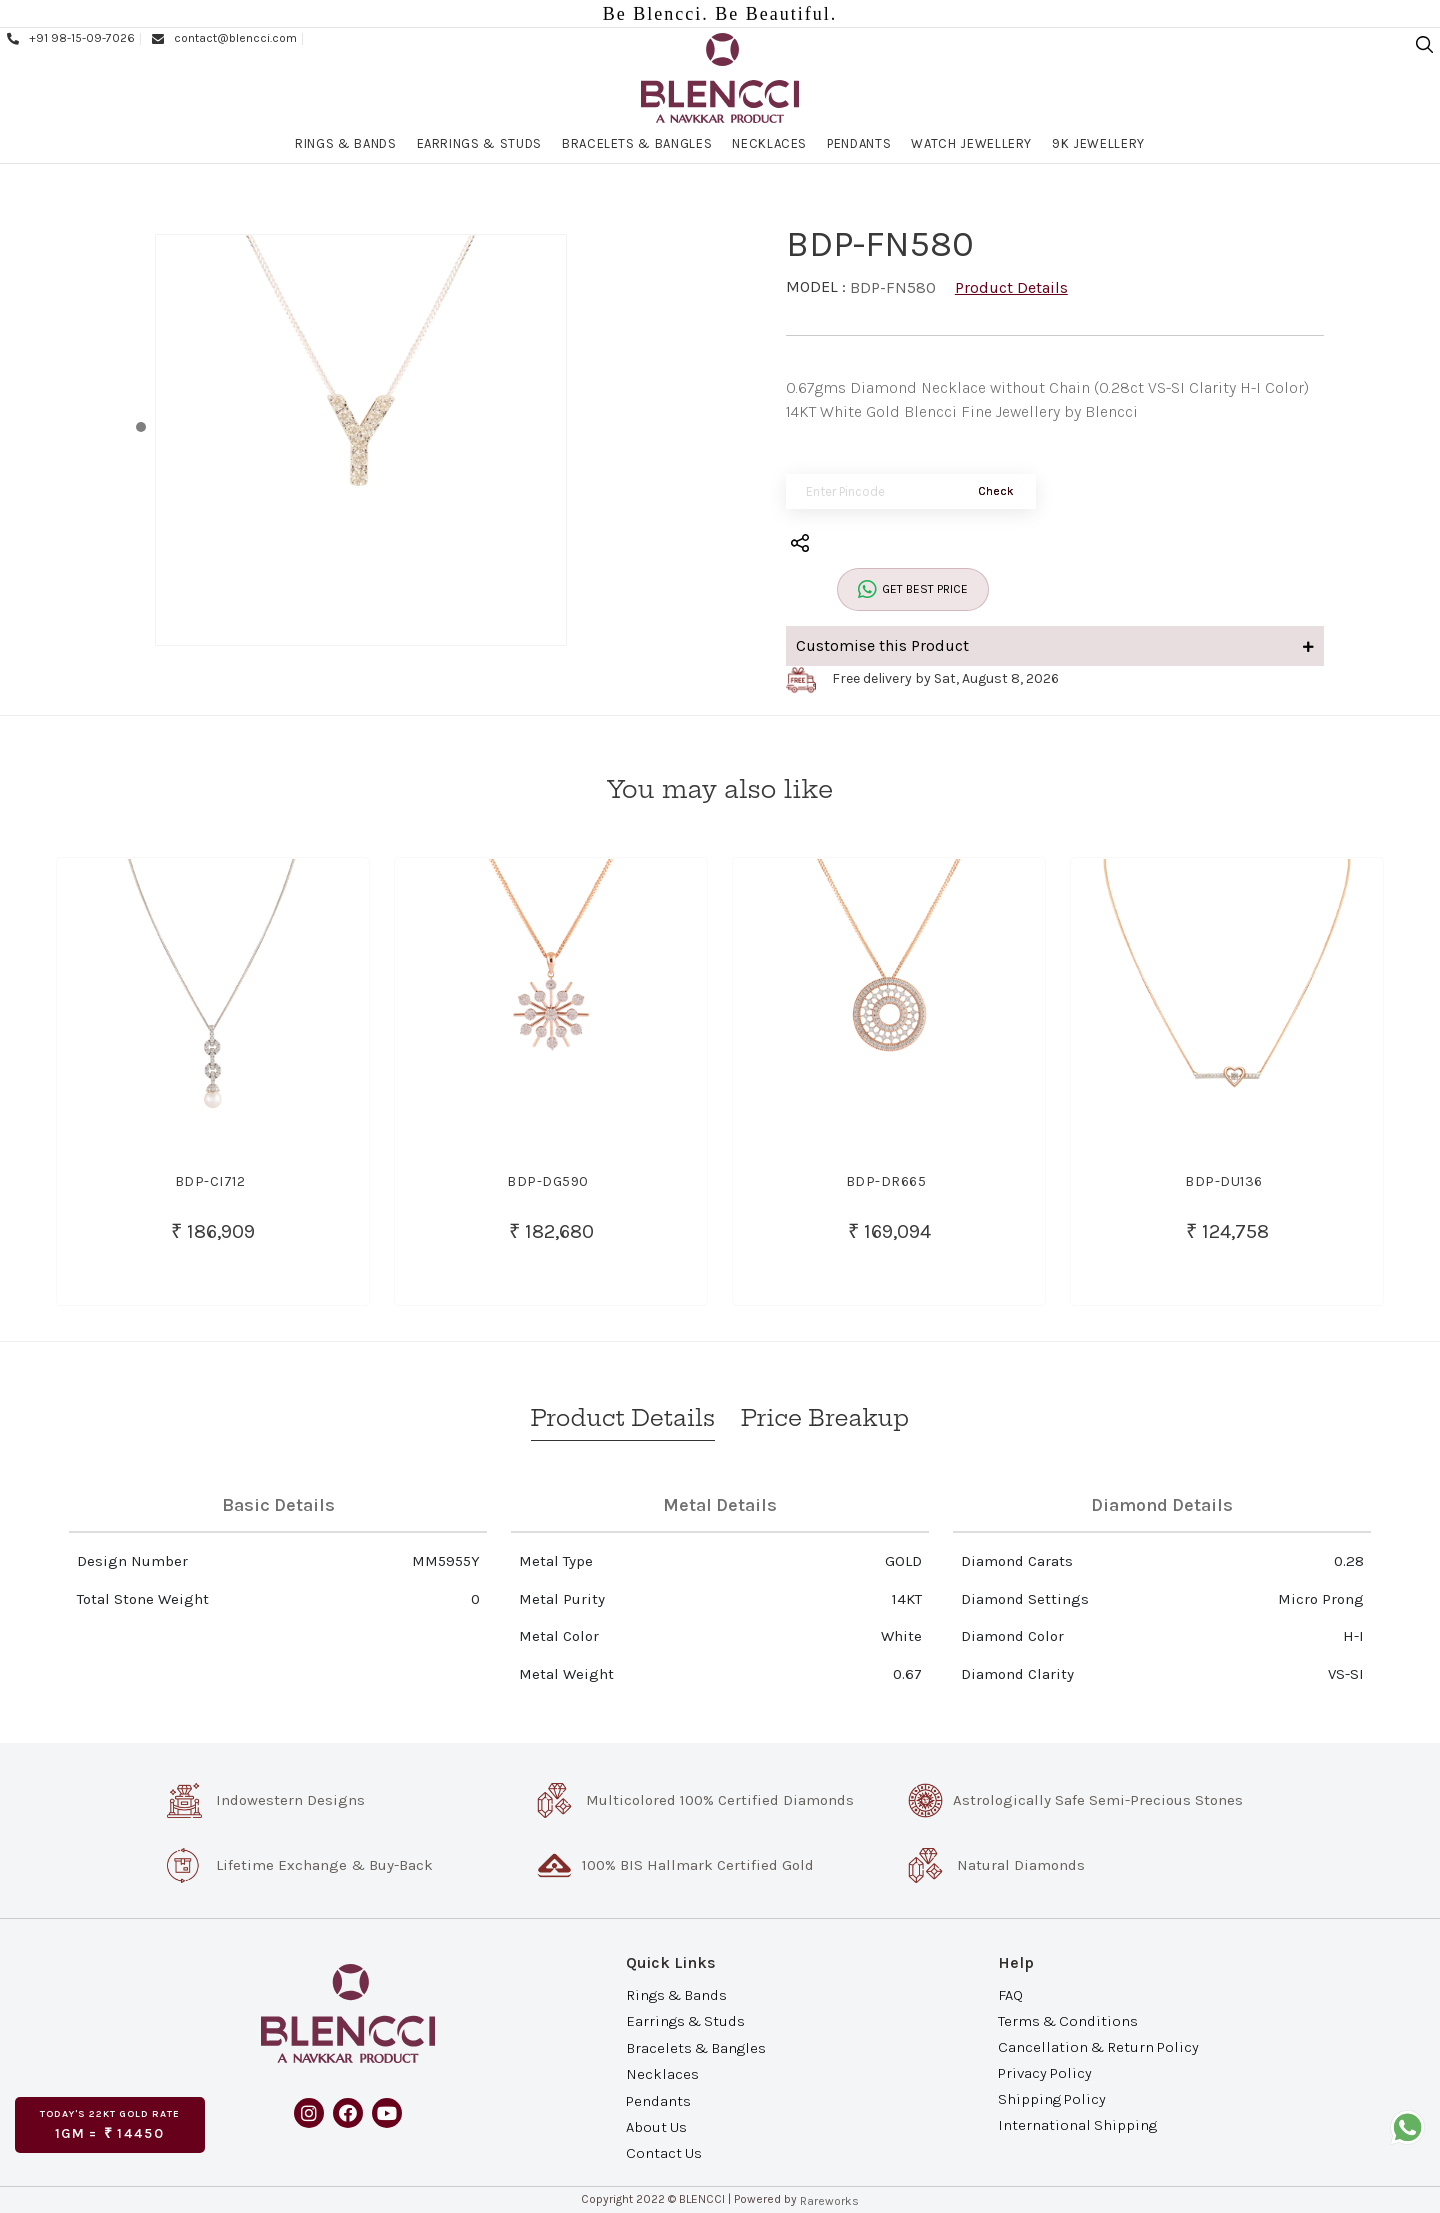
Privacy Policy (1045, 2073)
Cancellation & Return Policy (1098, 2047)
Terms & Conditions (1068, 2020)
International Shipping (1077, 2125)
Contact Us (664, 2153)
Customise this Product (1055, 645)
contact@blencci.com (223, 38)
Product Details (1011, 287)
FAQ (1010, 1994)
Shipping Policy (1052, 2099)
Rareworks (829, 2201)
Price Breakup (825, 1418)
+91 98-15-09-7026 (70, 38)
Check (996, 491)
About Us (656, 2127)
